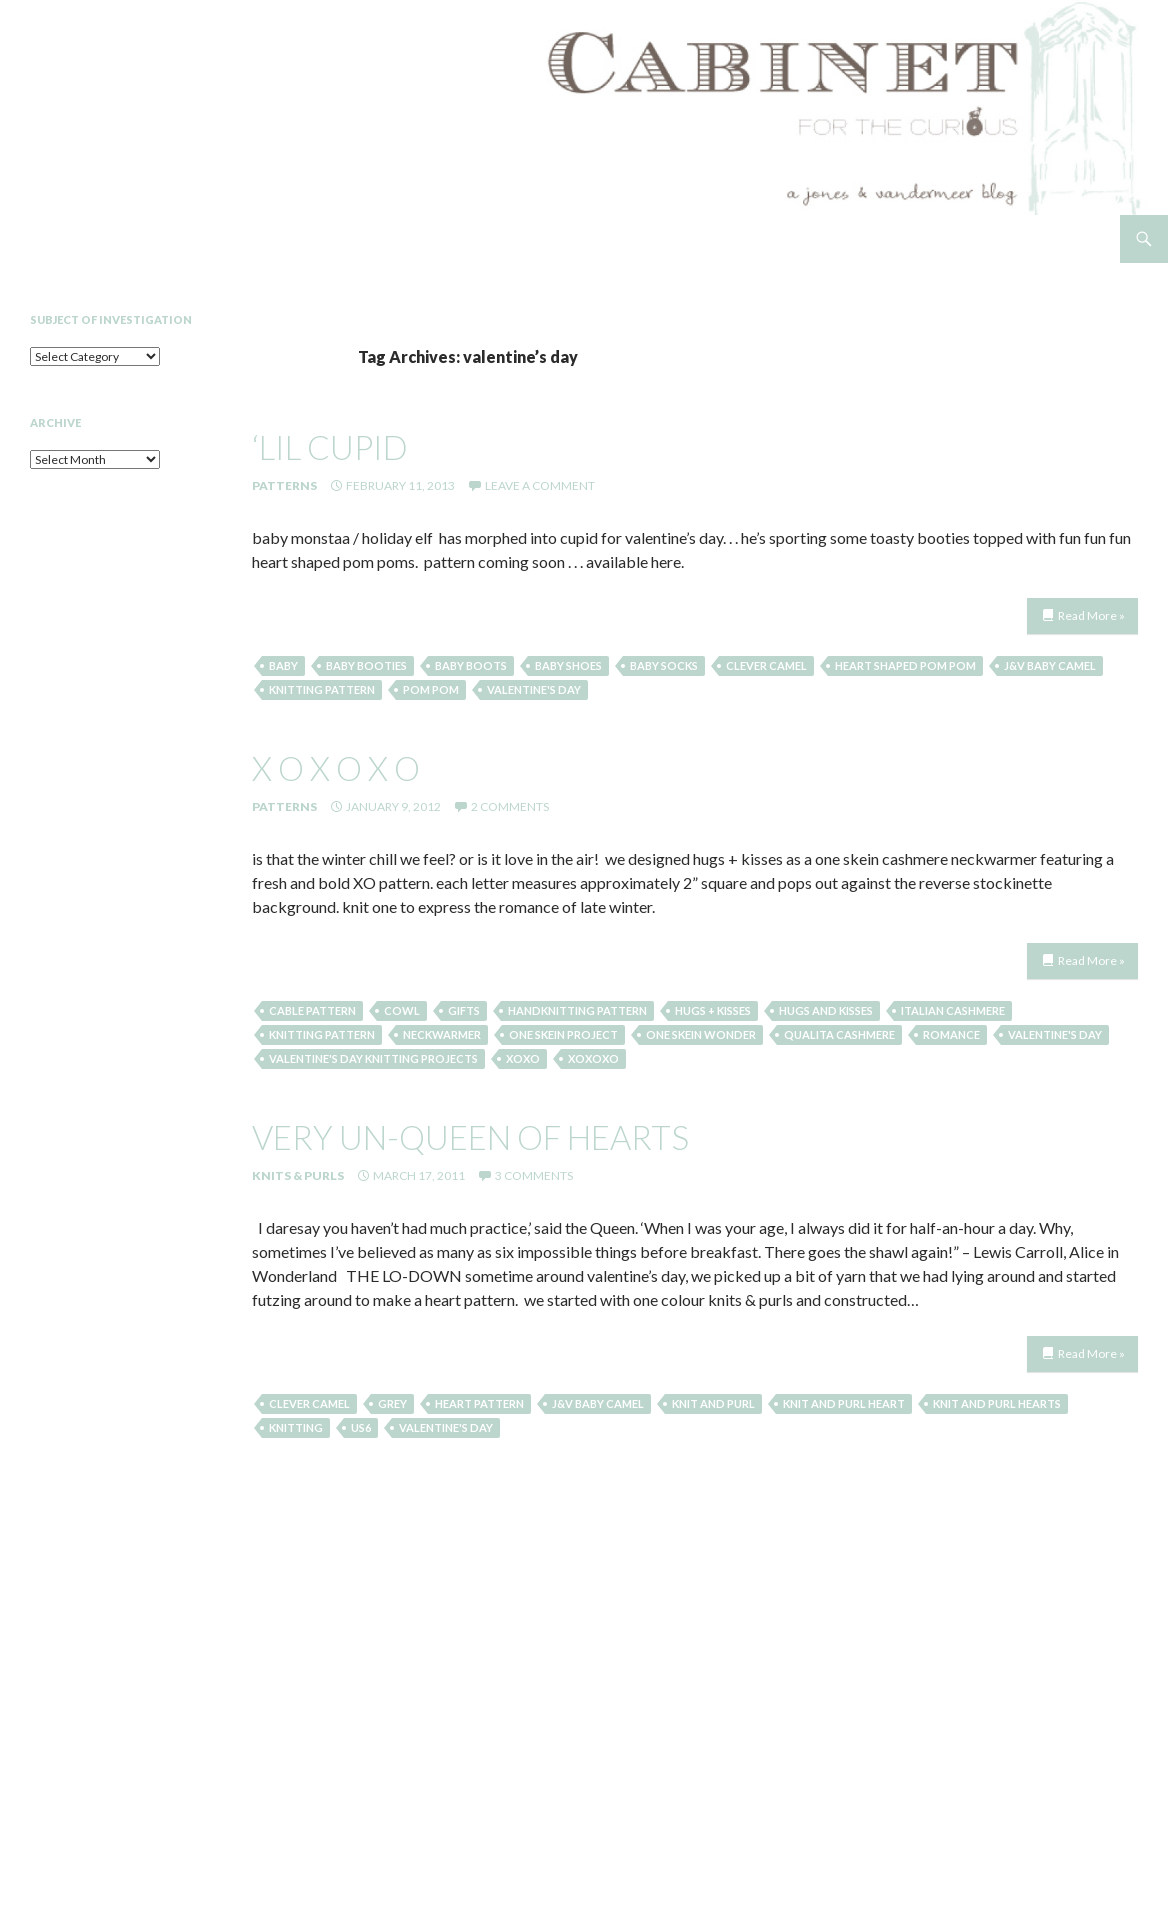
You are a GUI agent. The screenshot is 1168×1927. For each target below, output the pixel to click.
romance (951, 1034)
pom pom (431, 689)
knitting (296, 1427)
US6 (361, 1427)
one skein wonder (701, 1034)
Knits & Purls (298, 1175)
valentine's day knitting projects (373, 1058)
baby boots (471, 665)
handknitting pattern (577, 1010)
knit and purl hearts (997, 1403)
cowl (402, 1010)
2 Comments (510, 806)
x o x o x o (336, 768)
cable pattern (312, 1010)
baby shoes (568, 665)
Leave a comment (540, 485)
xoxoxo (593, 1058)
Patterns (284, 485)
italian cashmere (953, 1010)
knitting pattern (322, 689)
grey (392, 1403)
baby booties (366, 665)
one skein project (563, 1034)
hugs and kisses (826, 1010)
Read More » (1091, 615)
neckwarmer (442, 1034)
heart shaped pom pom (905, 665)
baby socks (664, 665)
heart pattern (479, 1403)
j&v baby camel (1050, 665)
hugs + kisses (713, 1010)
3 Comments (534, 1175)
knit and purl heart (844, 1403)
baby (283, 665)
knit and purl (713, 1403)
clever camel (766, 665)
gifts (464, 1010)
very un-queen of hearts (470, 1137)
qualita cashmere (839, 1034)
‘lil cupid (330, 447)
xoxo (523, 1058)
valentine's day (534, 689)
